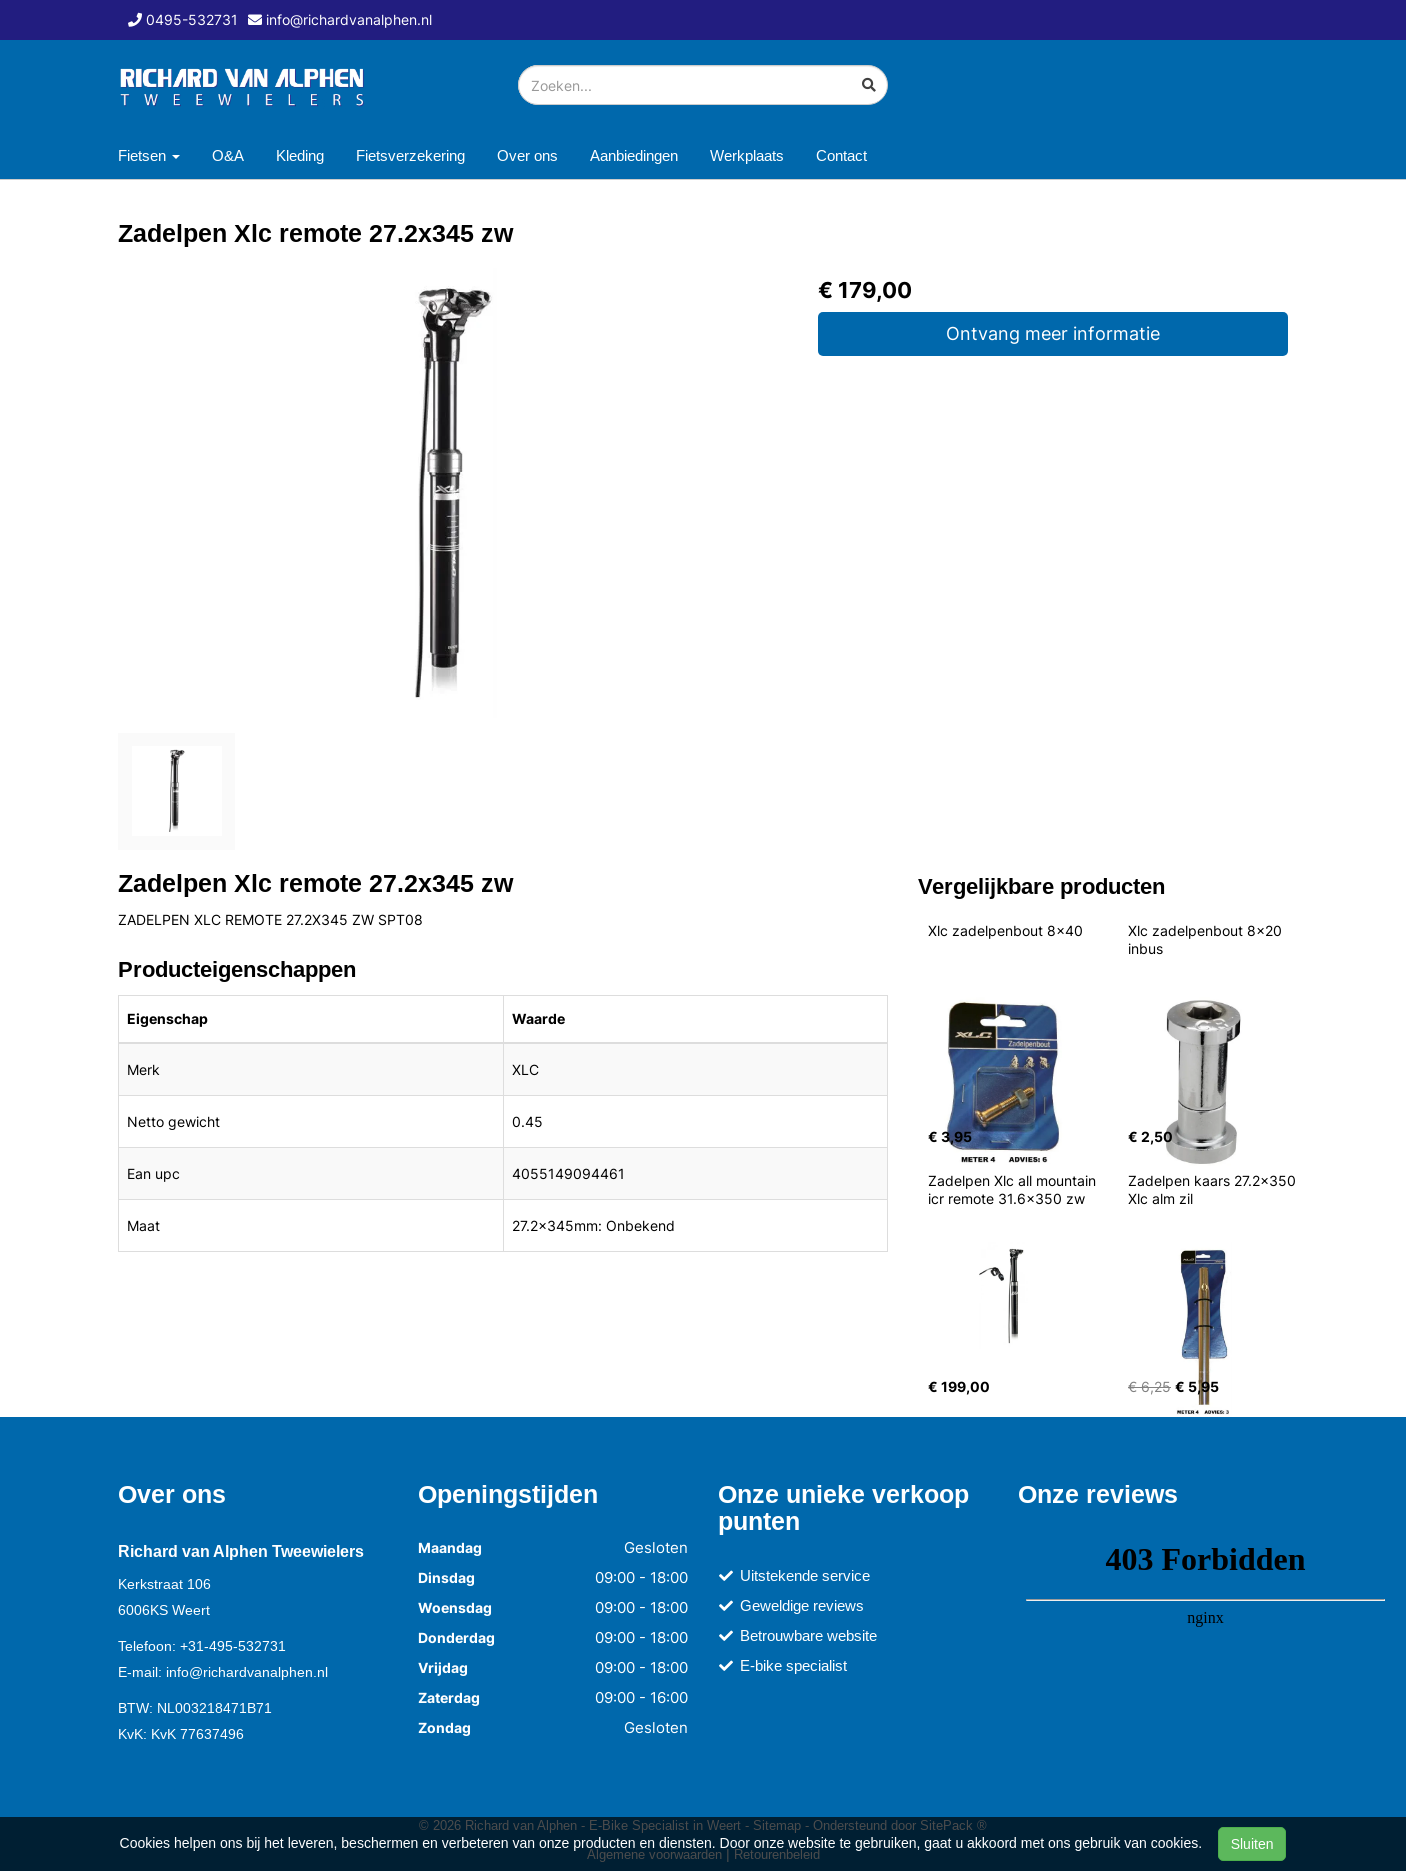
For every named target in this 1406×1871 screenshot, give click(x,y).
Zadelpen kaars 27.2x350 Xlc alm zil (1214, 1189)
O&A (228, 155)
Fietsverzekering (410, 155)
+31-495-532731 (233, 1646)
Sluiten (1252, 1844)
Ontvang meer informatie (1053, 333)
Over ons (527, 155)
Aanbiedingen (634, 155)
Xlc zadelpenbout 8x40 (1005, 930)
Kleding (300, 155)
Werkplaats (747, 155)
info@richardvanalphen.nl (247, 1672)
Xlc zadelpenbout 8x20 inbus (1207, 939)
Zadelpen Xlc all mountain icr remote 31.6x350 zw (1014, 1189)
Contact (841, 155)
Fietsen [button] (149, 155)
